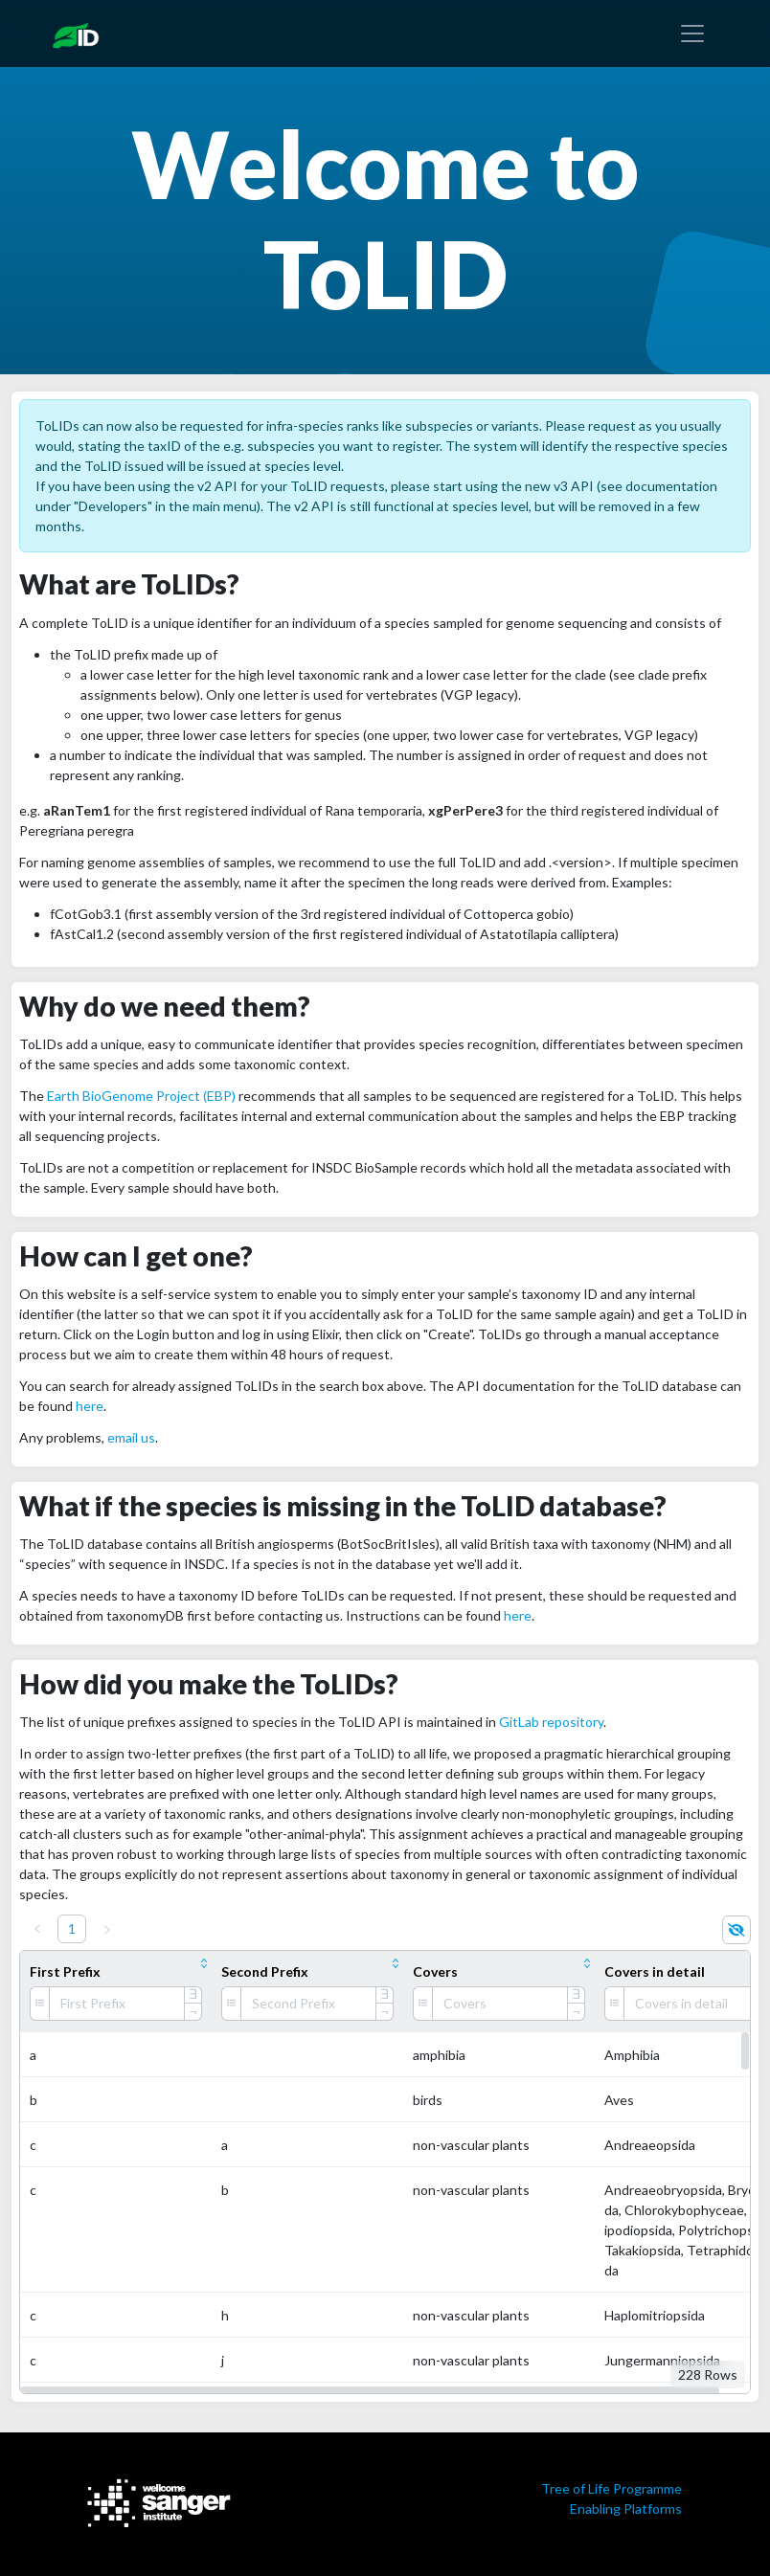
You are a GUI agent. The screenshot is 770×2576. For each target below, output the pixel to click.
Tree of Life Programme (611, 2488)
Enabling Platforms (626, 2508)
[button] (369, 2390)
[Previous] (37, 1929)
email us (131, 1437)
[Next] (107, 1930)
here (89, 1406)
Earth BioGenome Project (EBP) (141, 1095)
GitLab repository (551, 1722)
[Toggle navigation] (692, 33)
